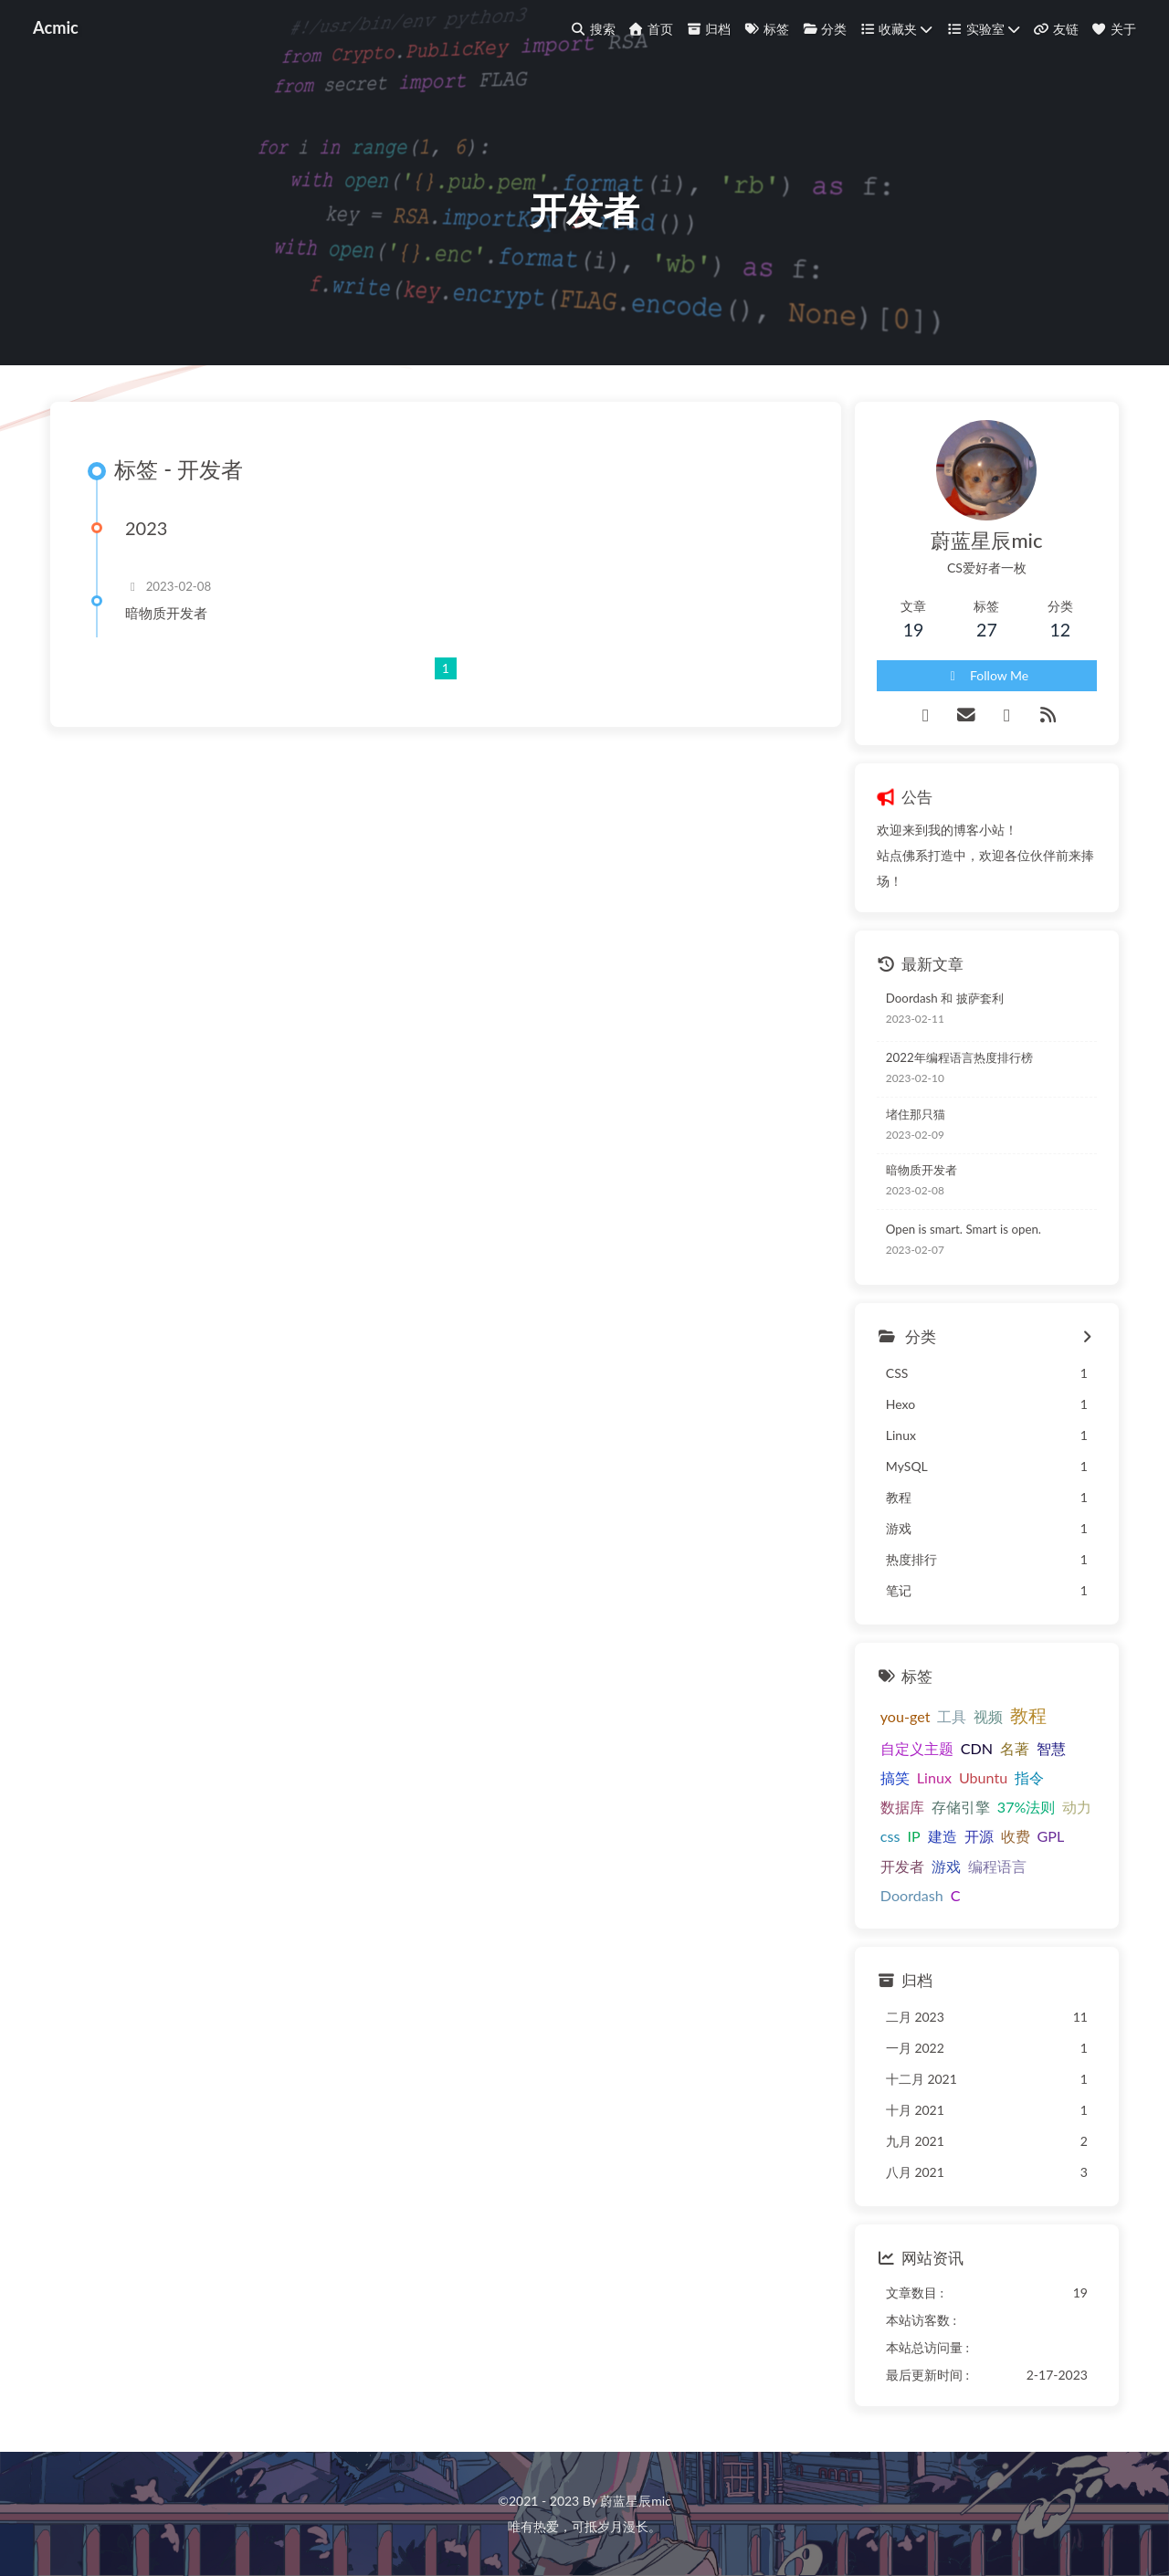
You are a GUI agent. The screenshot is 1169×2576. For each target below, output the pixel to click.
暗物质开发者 (166, 613)
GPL (1051, 1836)
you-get (905, 1716)
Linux (934, 1777)
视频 (988, 1716)
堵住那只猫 (915, 1114)
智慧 (1051, 1748)
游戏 (946, 1866)
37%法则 (1026, 1806)
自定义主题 (916, 1748)
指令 (1029, 1777)
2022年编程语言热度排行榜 (959, 1057)
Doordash (911, 1895)
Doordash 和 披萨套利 (945, 998)
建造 (942, 1836)
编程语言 (997, 1866)
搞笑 (895, 1777)
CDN (977, 1748)
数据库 (902, 1806)
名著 (1014, 1748)
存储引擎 (961, 1806)
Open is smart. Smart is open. (963, 1229)
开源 (979, 1836)
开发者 (902, 1866)
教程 (1028, 1715)
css (890, 1836)
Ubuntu (983, 1777)
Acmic (56, 27)
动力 (1076, 1806)
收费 (1015, 1836)
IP (913, 1836)
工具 (951, 1716)
